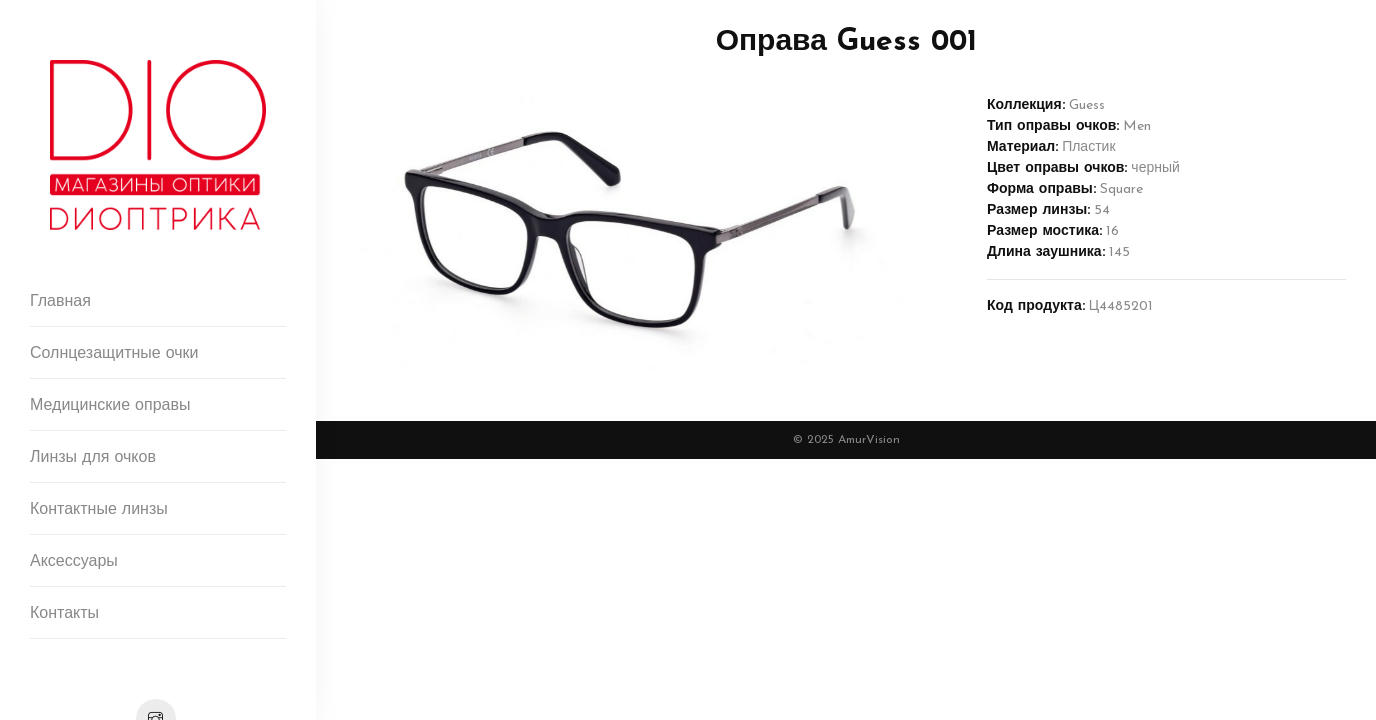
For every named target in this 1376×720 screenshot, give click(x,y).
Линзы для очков (93, 458)
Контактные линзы (99, 510)
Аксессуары (74, 562)
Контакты (64, 614)
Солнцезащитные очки (114, 354)
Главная (60, 302)
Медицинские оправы (110, 406)
